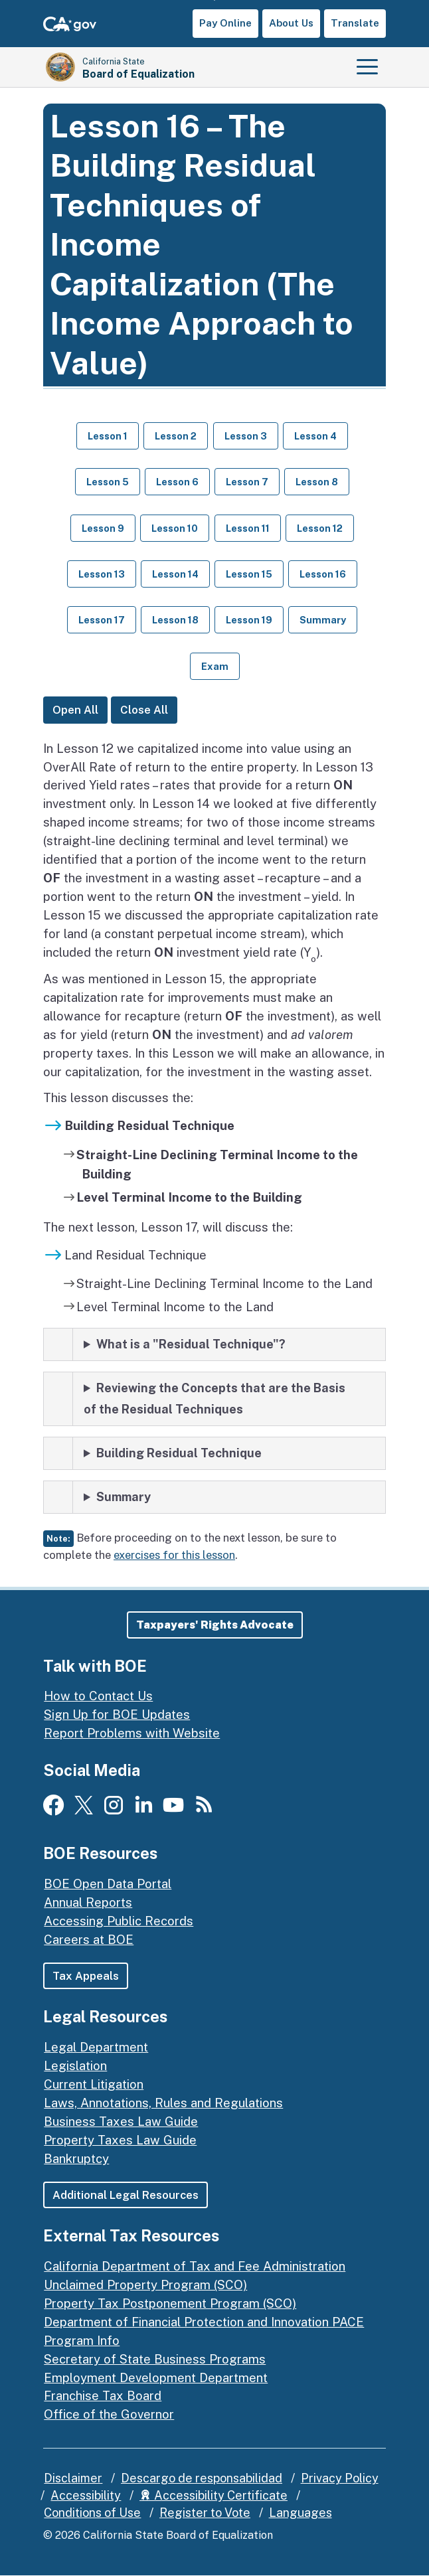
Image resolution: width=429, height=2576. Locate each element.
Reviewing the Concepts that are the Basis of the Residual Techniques (214, 1398)
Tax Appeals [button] (85, 1975)
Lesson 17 (101, 619)
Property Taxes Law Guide (120, 2140)
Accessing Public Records (118, 1920)
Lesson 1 (108, 436)
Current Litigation (93, 2084)
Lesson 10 (174, 528)
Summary (323, 619)
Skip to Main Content (214, 0)
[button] (214, 1625)
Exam (214, 666)
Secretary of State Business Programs (155, 2359)
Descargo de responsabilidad (201, 2479)
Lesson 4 (315, 436)
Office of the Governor (109, 2414)
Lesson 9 (103, 528)
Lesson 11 (248, 528)
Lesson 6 (177, 481)
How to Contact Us (98, 1695)
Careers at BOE (88, 1939)
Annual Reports (88, 1902)
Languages (300, 2513)
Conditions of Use (92, 2513)
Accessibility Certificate (213, 2496)
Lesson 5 (107, 481)
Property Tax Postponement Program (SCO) (170, 2303)
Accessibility (85, 2496)
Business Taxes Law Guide (121, 2121)
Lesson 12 (320, 528)
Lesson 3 (245, 436)
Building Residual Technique (179, 1453)
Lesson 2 (176, 436)
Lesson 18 (175, 619)
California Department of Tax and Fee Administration (194, 2266)
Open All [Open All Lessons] (75, 709)
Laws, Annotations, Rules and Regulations (163, 2102)
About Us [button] (291, 23)
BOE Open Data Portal (107, 1883)
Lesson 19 (249, 619)
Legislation (75, 2065)
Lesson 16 (323, 574)
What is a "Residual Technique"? (191, 1344)
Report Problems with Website (132, 1733)
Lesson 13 (101, 574)
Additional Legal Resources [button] (125, 2195)
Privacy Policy (340, 2479)
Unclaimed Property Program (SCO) (145, 2284)
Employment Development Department (156, 2377)
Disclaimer (73, 2479)
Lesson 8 (317, 481)
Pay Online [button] (225, 23)
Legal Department (96, 2047)
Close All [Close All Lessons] (144, 709)
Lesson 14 (175, 574)
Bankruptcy (76, 2158)
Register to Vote (204, 2513)
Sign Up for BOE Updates (117, 1714)
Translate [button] (355, 23)
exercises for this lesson (174, 1555)
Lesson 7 (247, 481)
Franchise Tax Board (102, 2396)
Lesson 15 (249, 574)
